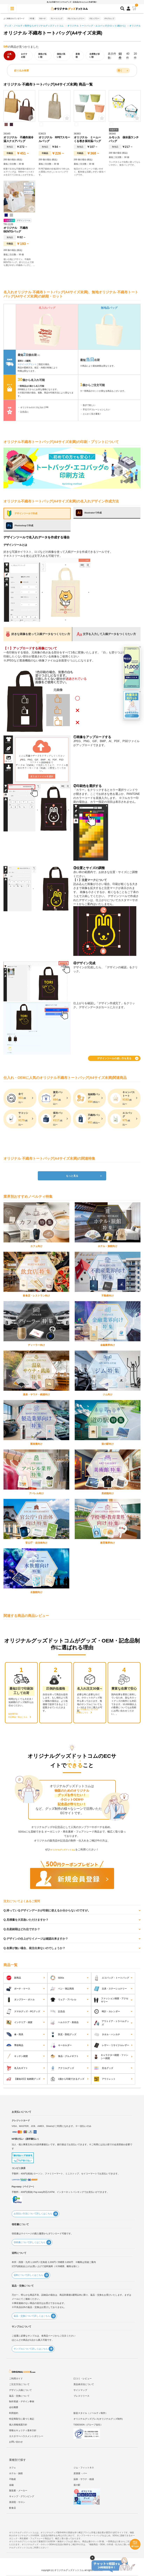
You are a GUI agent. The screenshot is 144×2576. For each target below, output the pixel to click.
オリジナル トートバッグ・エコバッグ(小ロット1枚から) (96, 25)
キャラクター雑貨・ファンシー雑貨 (111, 2057)
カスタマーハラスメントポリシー (26, 2436)
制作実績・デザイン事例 (21, 2401)
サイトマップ (80, 2390)
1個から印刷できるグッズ (67, 2079)
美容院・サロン (17, 2502)
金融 (11, 2485)
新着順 (78, 55)
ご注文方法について (19, 2384)
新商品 (13, 1977)
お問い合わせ (16, 2441)
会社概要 (13, 2407)
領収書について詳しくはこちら (29, 2242)
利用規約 (13, 2413)
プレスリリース (81, 2396)
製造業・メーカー (18, 2490)
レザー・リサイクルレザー (111, 2045)
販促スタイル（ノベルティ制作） (90, 2413)
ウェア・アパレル (63, 1999)
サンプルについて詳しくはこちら (31, 2348)
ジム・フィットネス (83, 2467)
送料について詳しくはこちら (28, 2275)
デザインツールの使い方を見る (114, 1058)
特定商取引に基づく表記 (21, 2419)
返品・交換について (19, 2396)
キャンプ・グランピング (21, 2496)
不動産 (12, 2479)
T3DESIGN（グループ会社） (88, 2424)
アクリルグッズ (62, 2068)
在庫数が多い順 (94, 55)
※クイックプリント (27, 364)
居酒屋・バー (80, 2473)
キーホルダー (61, 2045)
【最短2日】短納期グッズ (23, 2079)
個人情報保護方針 (18, 2424)
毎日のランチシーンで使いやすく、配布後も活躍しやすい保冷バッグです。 (89, 172)
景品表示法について (83, 2384)
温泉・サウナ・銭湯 (83, 2479)
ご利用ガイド (16, 2378)
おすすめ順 (24, 55)
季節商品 (14, 2045)
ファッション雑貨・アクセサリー (111, 2000)
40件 (127, 55)
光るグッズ (103, 2068)
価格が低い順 (42, 55)
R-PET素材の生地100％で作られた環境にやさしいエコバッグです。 (54, 172)
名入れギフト (17, 2068)
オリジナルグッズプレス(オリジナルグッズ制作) (98, 2419)
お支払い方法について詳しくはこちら (33, 2213)
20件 (135, 55)
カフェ (12, 2467)
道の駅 (76, 2485)
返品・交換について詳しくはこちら (32, 2316)
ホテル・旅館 (16, 2473)
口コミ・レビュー (82, 2378)
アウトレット (104, 2079)
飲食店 (12, 2508)
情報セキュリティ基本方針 (22, 2430)
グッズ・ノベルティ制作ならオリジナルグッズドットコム (34, 25)
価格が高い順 (61, 55)
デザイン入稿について (20, 2390)
